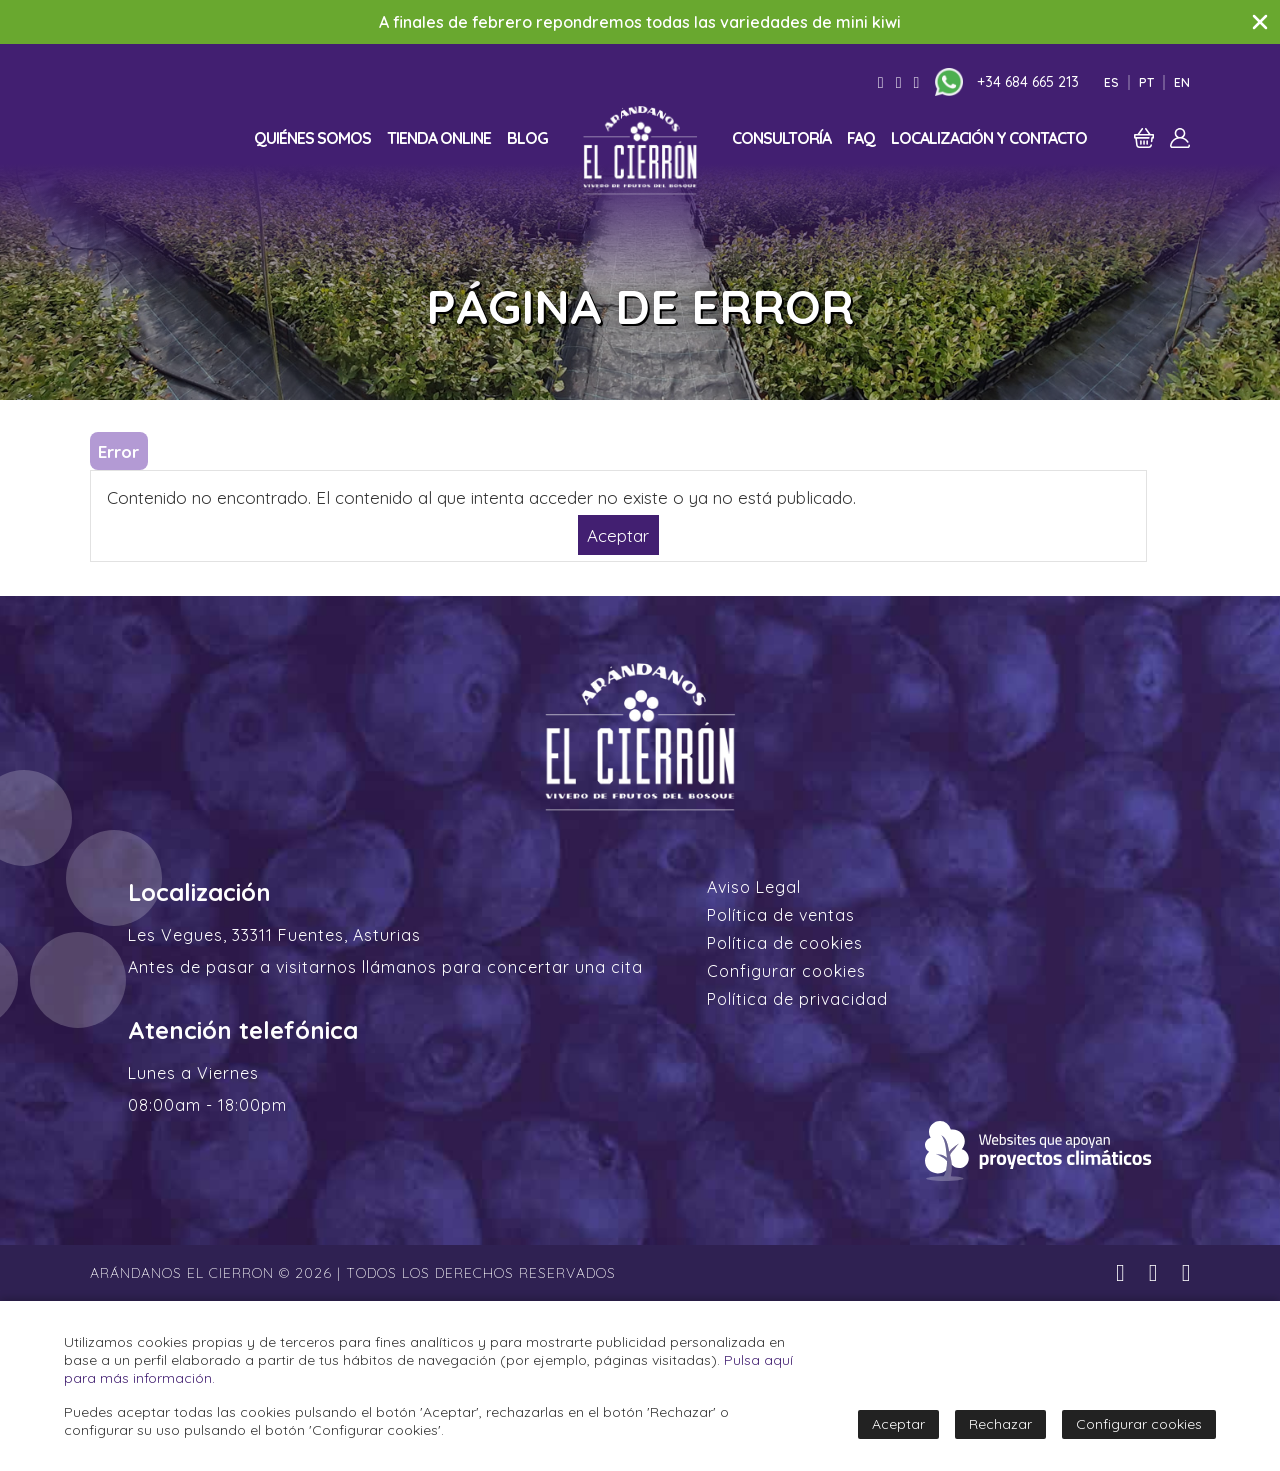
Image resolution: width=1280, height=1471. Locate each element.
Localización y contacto (989, 138)
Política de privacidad (797, 999)
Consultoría (781, 138)
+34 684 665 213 (1028, 82)
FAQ (861, 138)
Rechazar (1000, 1424)
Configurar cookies (786, 971)
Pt (1146, 82)
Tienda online (439, 138)
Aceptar (618, 534)
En (1182, 82)
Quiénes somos (312, 138)
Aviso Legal (754, 887)
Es (1111, 82)
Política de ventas (781, 915)
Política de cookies (785, 943)
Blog (527, 138)
